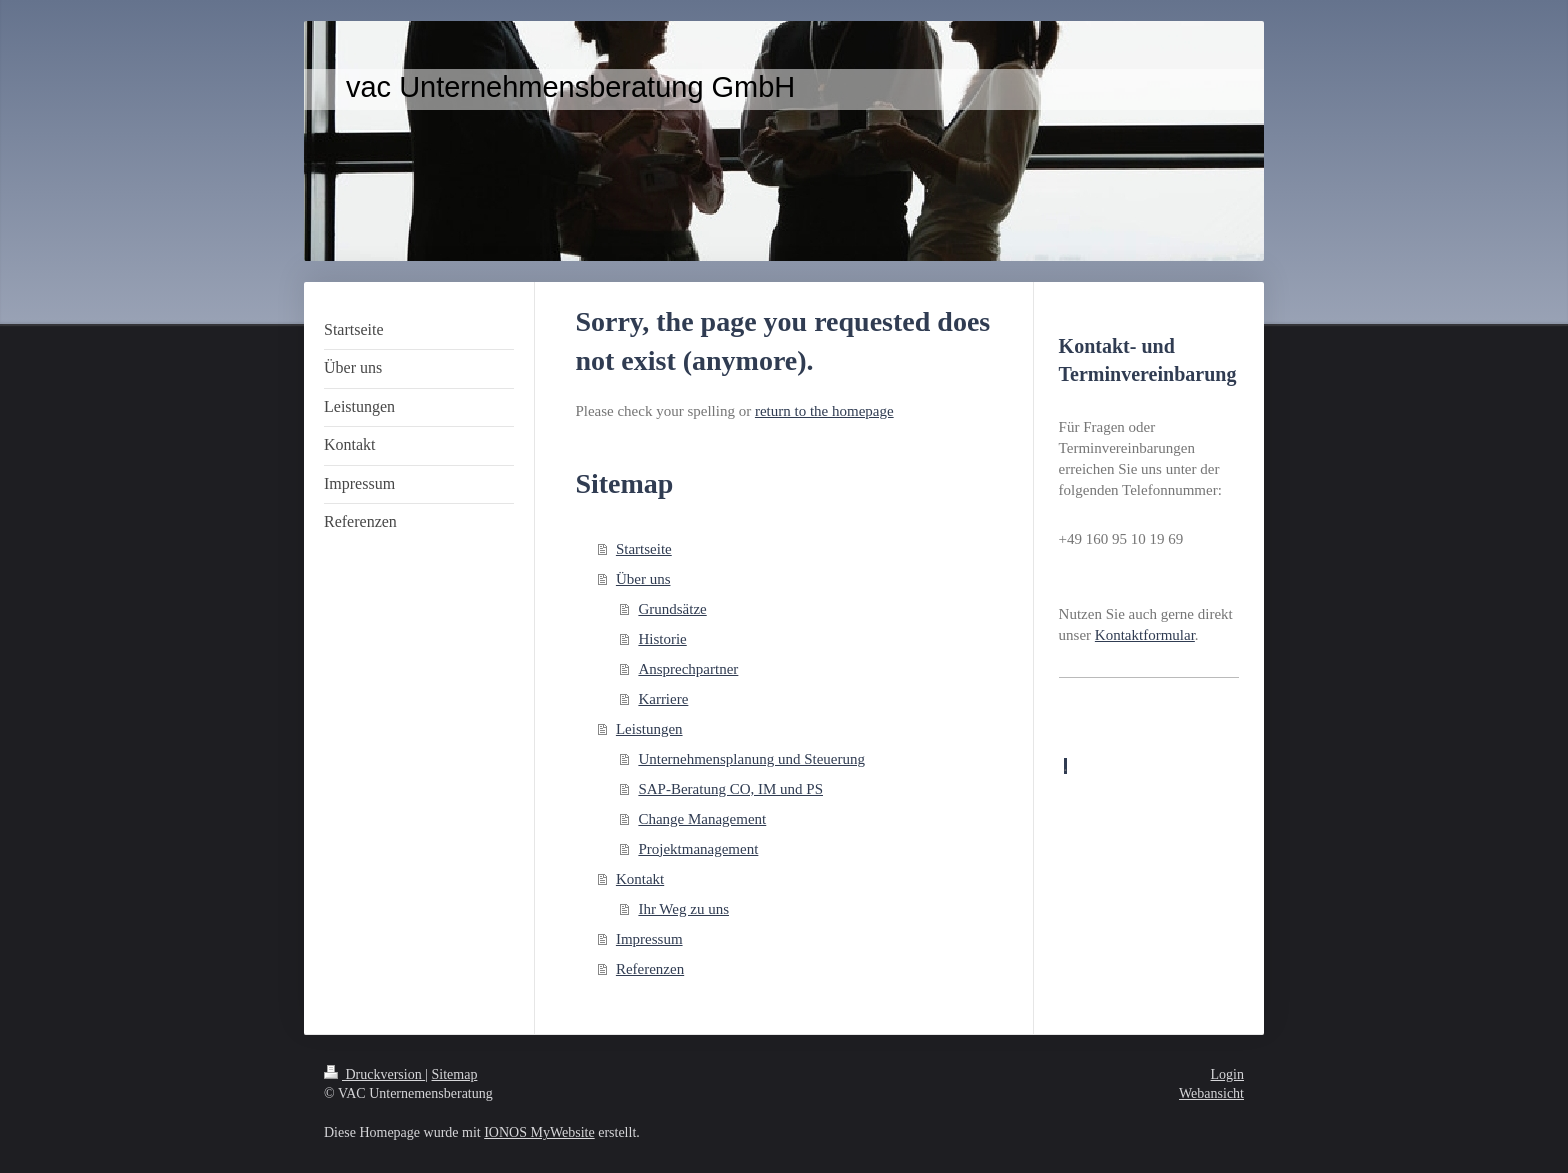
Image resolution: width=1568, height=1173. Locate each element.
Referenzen (650, 969)
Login (1227, 1074)
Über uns (643, 579)
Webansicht (1211, 1093)
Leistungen (649, 729)
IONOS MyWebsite (539, 1132)
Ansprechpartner (688, 669)
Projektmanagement (698, 849)
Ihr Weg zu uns (683, 909)
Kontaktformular (1145, 635)
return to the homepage (824, 411)
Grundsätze (672, 609)
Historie (662, 639)
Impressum (649, 939)
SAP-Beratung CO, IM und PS (730, 789)
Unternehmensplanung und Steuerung (751, 759)
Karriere (663, 699)
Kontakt (640, 879)
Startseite (644, 549)
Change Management (702, 819)
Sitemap (455, 1074)
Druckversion (374, 1074)
